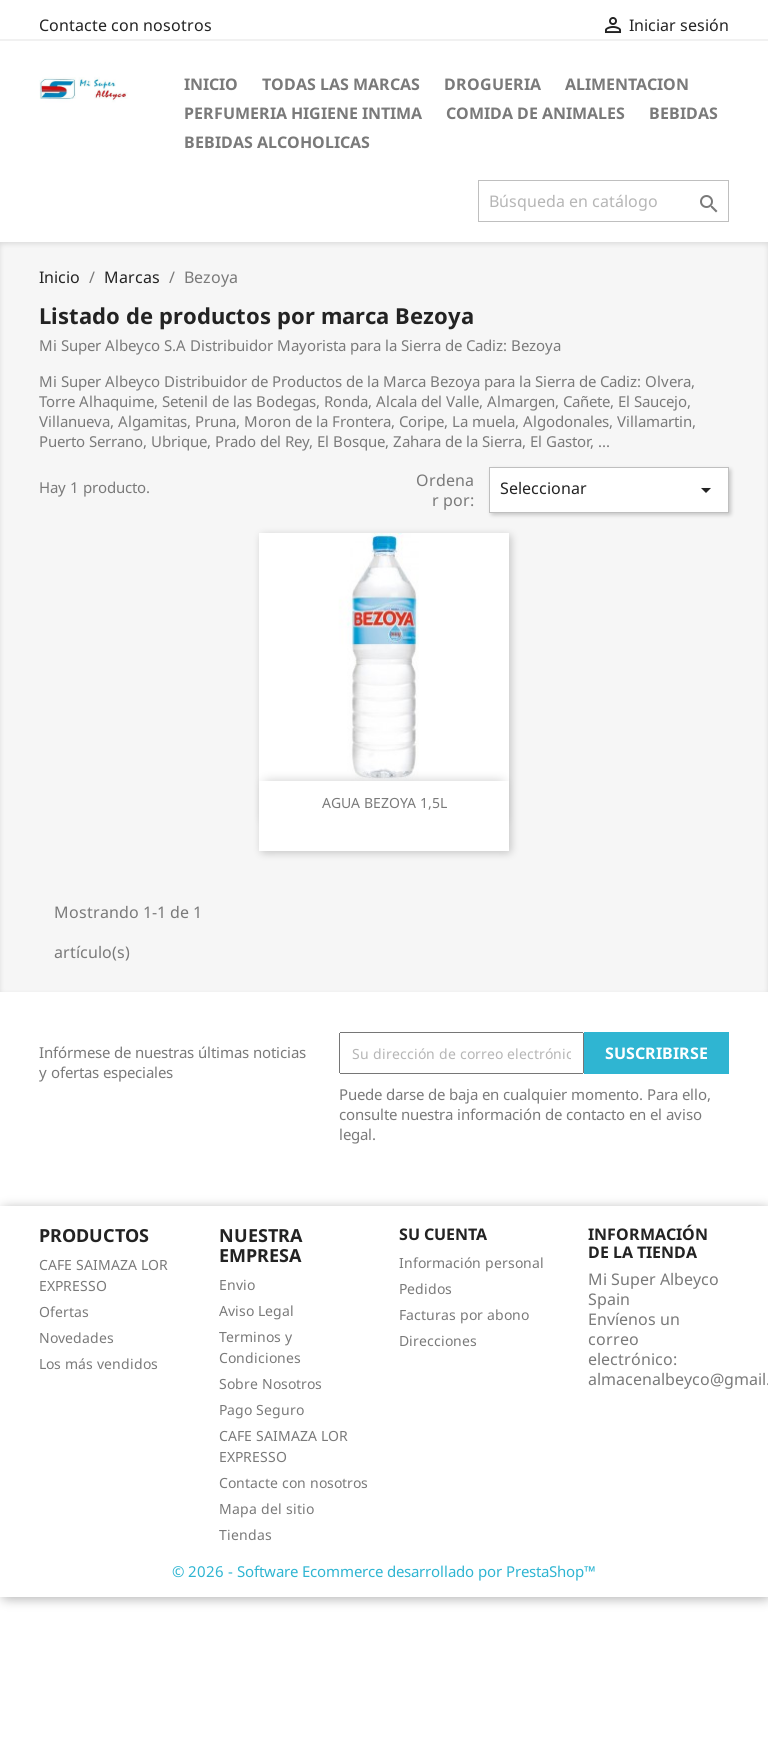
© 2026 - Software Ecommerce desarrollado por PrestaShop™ (384, 1571)
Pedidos (425, 1288)
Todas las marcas (341, 84)
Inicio (211, 84)
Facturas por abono (464, 1314)
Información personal (471, 1262)
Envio (237, 1284)
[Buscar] (603, 201)
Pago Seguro (261, 1409)
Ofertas (64, 1311)
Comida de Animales (535, 113)
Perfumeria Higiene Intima (303, 113)
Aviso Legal (256, 1310)
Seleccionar (609, 489)
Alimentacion (627, 84)
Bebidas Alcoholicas (277, 142)
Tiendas (245, 1534)
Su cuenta (443, 1234)
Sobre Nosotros (270, 1383)
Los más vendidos (98, 1363)
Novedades (76, 1337)
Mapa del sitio (266, 1508)
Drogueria (492, 84)
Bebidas (683, 113)
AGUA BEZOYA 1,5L (384, 802)
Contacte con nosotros (125, 25)
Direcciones (438, 1340)
